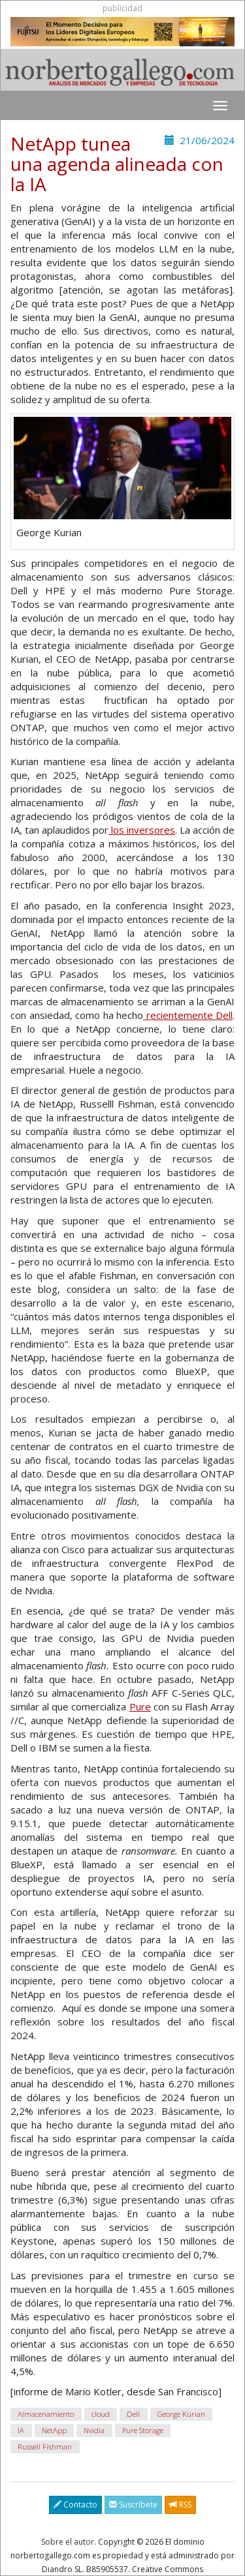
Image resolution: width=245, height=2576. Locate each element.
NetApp (54, 2430)
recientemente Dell (188, 1015)
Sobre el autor (67, 2541)
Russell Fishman (45, 2446)
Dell (133, 2414)
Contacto (75, 2504)
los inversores (141, 829)
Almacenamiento (46, 2414)
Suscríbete (133, 2504)
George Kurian (181, 2414)
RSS (180, 2504)
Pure (140, 1706)
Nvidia (94, 2430)
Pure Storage (142, 2430)
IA (21, 2430)
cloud (100, 2414)
